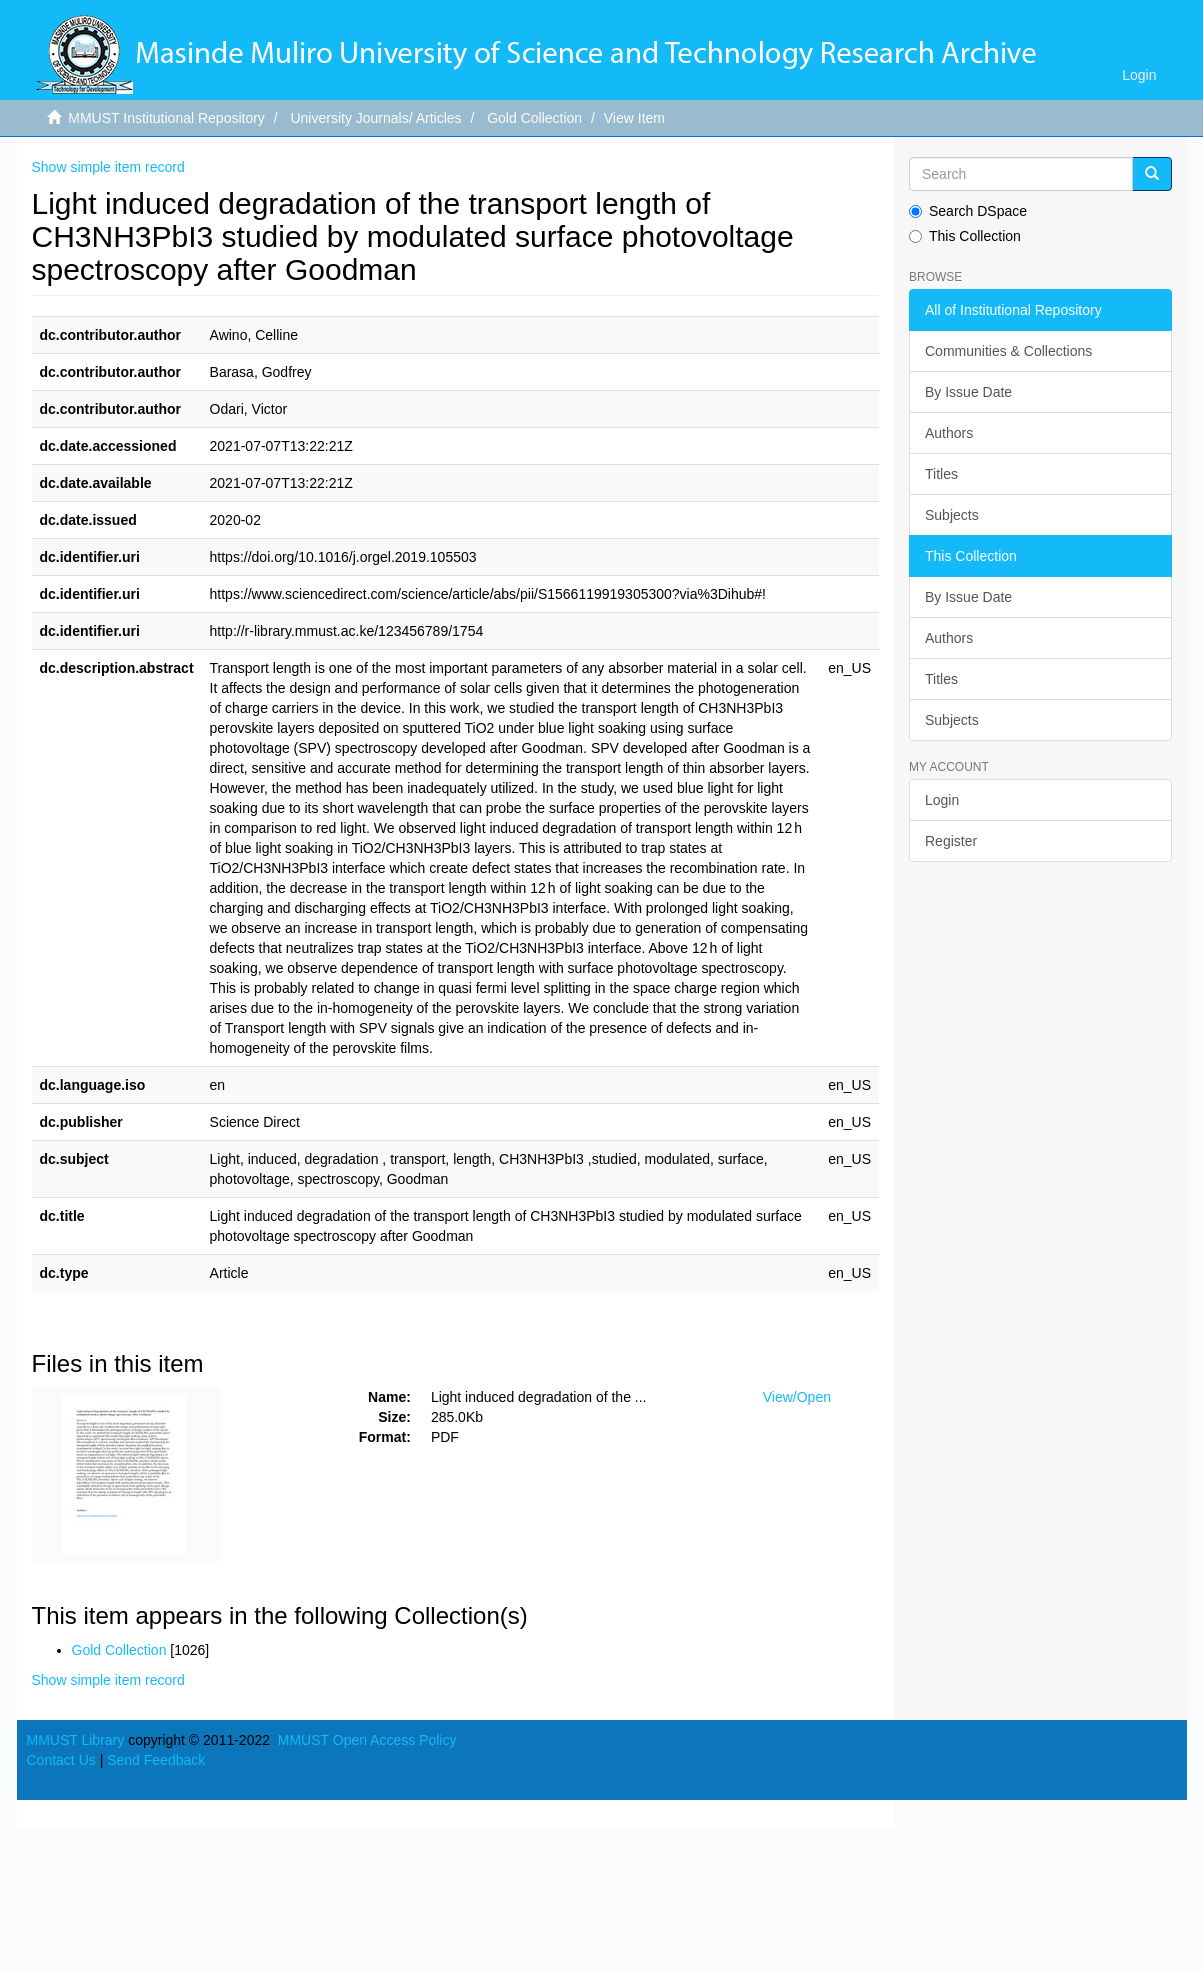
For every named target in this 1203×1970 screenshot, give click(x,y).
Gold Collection (534, 118)
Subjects (952, 515)
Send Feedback (156, 1760)
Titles (941, 474)
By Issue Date (968, 392)
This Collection (965, 236)
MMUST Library (76, 1740)
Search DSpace (968, 211)
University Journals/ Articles (375, 118)
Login (942, 800)
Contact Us (61, 1760)
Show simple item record (108, 167)
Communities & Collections (1008, 351)
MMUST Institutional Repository (166, 118)
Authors (949, 433)
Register (951, 841)
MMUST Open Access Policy (367, 1740)
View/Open (797, 1397)
